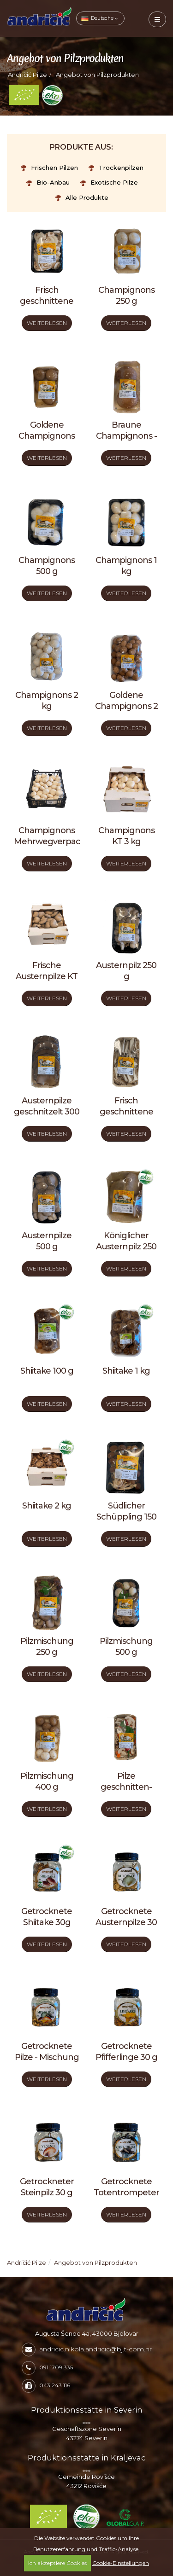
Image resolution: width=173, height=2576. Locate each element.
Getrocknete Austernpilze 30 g (126, 1922)
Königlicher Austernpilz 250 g (126, 1246)
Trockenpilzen (116, 167)
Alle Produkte (81, 197)
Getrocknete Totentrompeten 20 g (127, 2192)
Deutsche (99, 18)
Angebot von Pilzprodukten (97, 74)
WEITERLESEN (47, 322)
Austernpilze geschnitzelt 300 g (46, 1112)
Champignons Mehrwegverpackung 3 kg (57, 841)
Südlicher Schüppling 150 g (126, 1517)
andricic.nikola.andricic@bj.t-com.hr (95, 2349)
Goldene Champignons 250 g (46, 436)
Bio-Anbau (48, 182)
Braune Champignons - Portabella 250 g (126, 436)
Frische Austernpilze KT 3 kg (47, 976)
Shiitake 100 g (46, 1371)
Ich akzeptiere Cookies (57, 2562)
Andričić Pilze (27, 74)
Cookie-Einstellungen (120, 2562)
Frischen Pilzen (49, 167)
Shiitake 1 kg (126, 1371)
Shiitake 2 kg (46, 1506)
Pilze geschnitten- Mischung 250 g (126, 1787)
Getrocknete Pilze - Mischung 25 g (47, 2057)
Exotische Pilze (109, 182)
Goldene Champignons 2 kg (126, 706)
